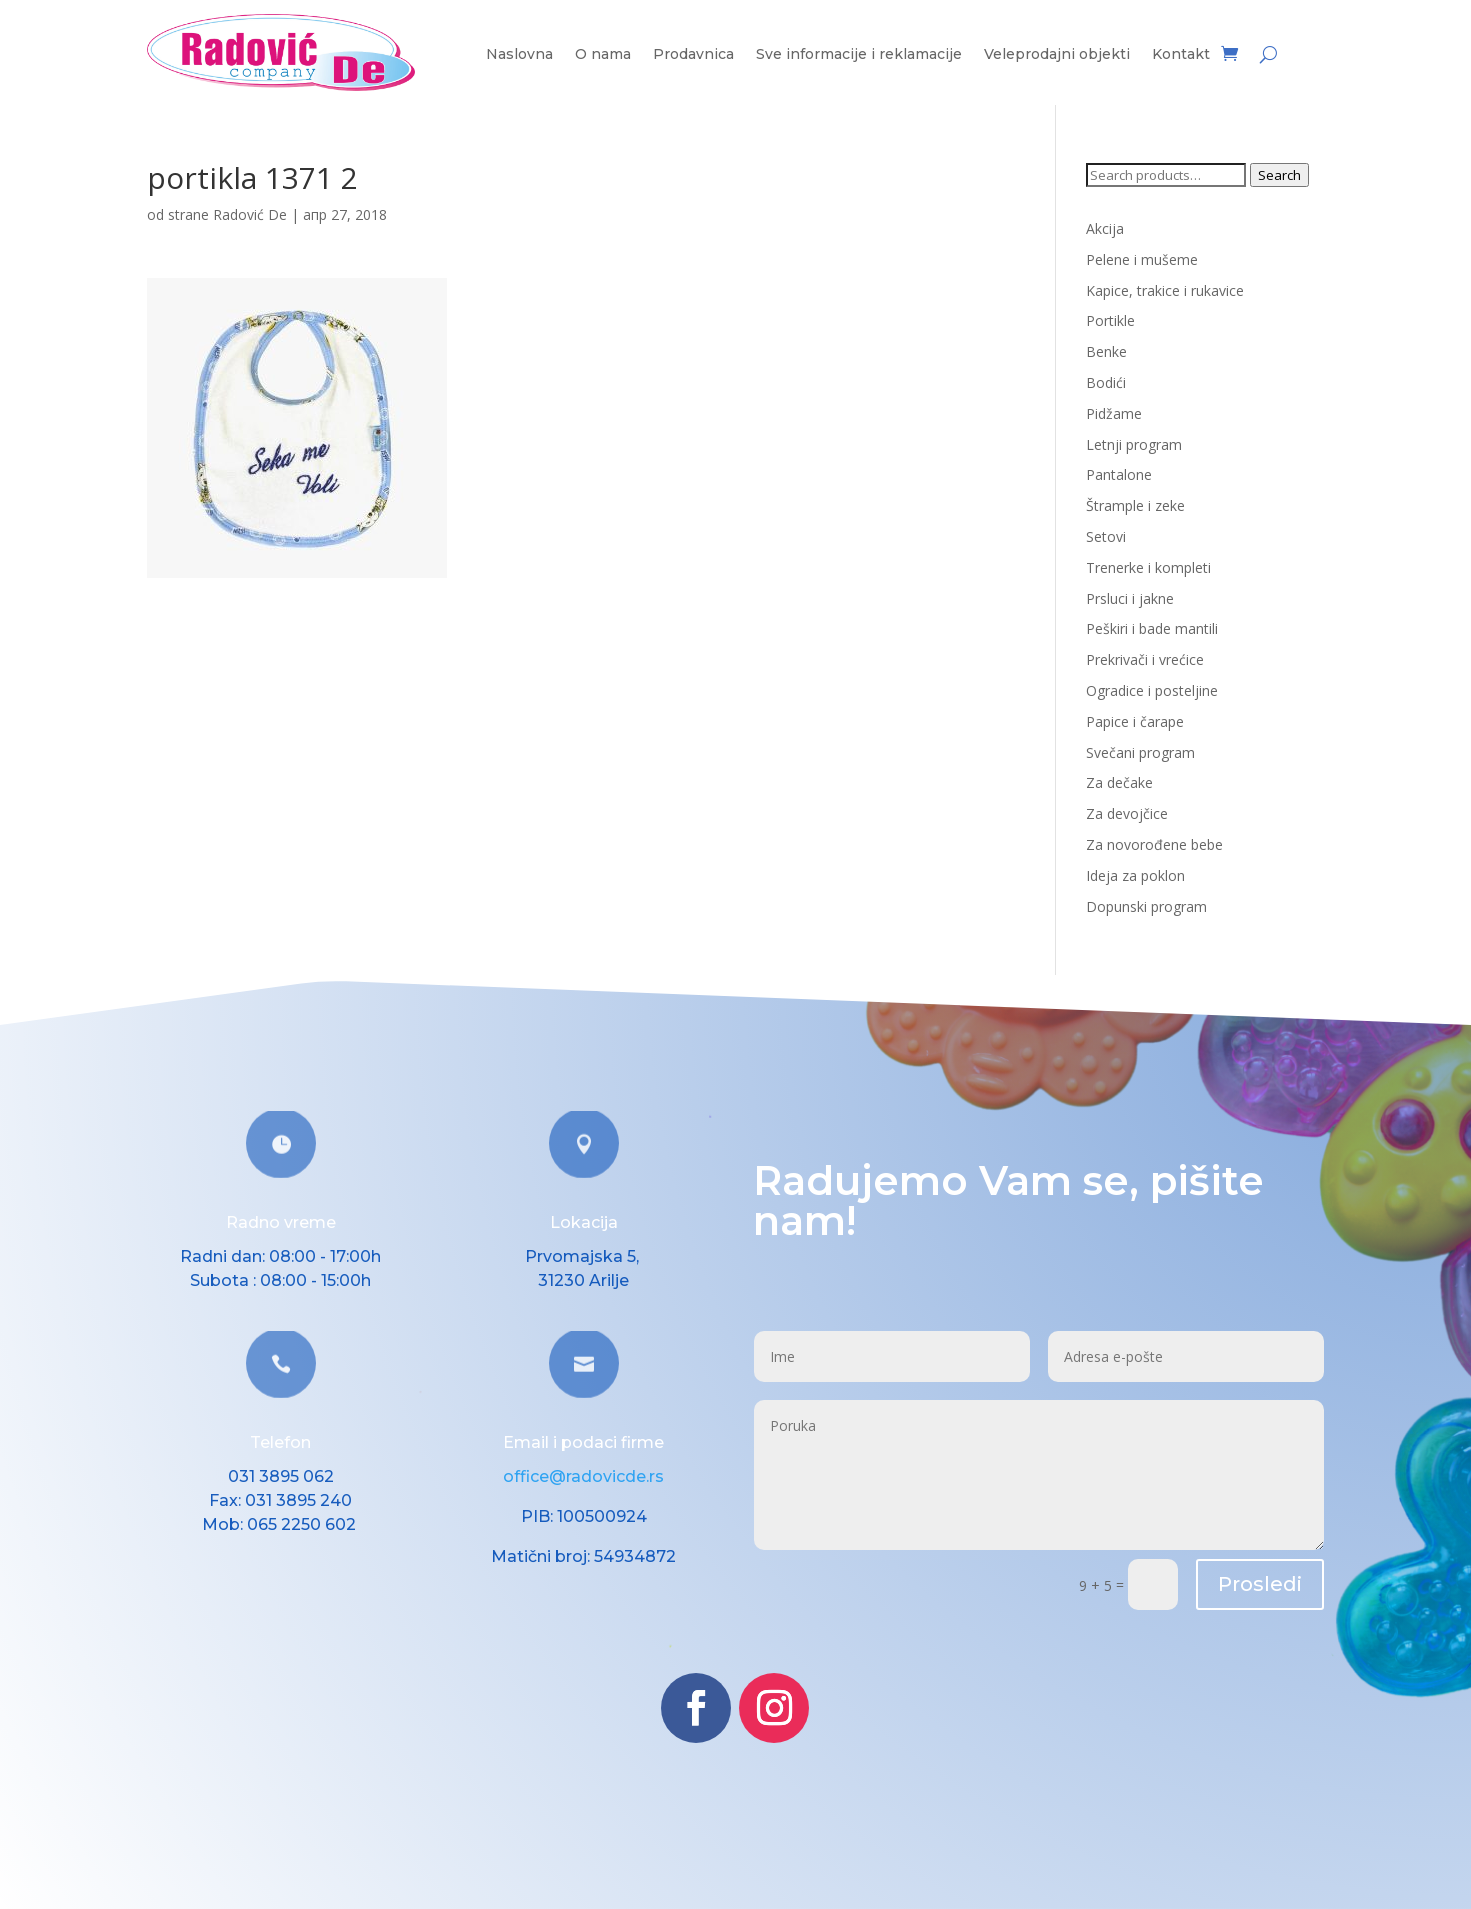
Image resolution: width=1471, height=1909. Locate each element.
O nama (603, 55)
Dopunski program (1146, 906)
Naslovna (519, 55)
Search (1279, 175)
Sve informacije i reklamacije (859, 55)
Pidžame (1114, 413)
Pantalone (1119, 474)
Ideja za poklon (1135, 875)
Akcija (1105, 228)
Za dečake (1119, 782)
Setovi (1106, 536)
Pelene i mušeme (1142, 259)
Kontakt (1181, 55)
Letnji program (1134, 444)
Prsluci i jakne (1130, 598)
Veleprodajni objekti (1057, 55)
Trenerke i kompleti (1148, 567)
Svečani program (1140, 752)
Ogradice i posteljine (1152, 690)
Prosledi (1260, 1584)
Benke (1106, 351)
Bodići (1106, 382)
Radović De (250, 214)
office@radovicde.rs (583, 1476)
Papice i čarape (1135, 721)
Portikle (1110, 320)
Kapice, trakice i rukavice (1165, 290)
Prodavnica (693, 55)
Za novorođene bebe (1154, 844)
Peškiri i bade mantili (1152, 628)
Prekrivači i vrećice (1145, 659)
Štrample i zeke (1135, 505)
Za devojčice (1127, 813)
